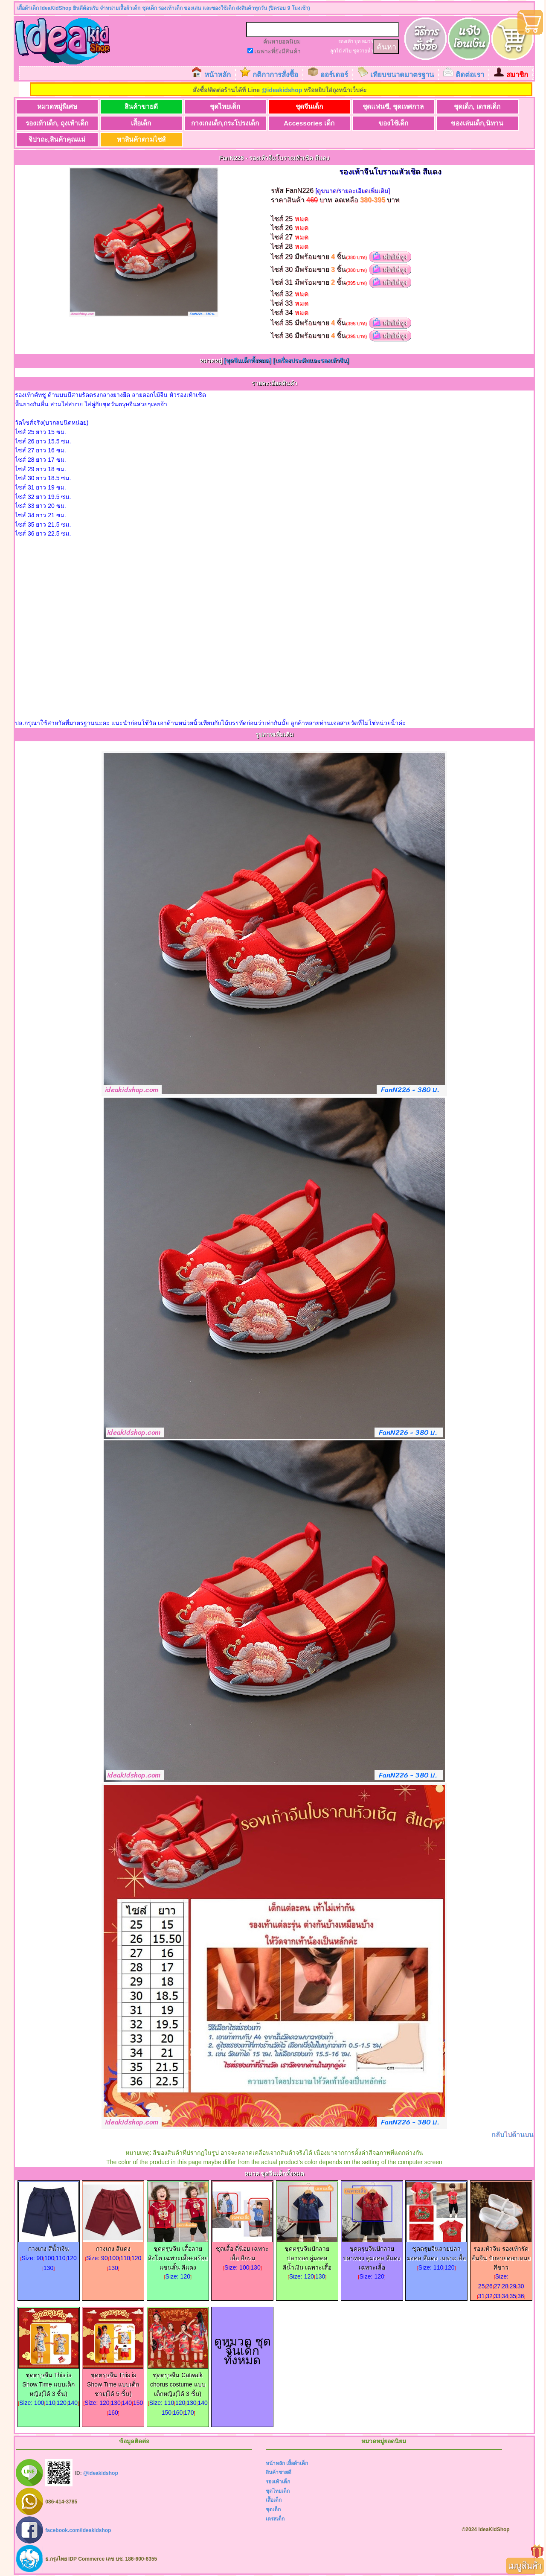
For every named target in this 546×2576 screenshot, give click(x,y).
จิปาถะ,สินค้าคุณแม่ (57, 139)
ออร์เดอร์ (334, 75)
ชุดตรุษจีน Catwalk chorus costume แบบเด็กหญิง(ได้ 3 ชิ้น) (178, 2381)
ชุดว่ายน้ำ (363, 50)
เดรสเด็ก (275, 2519)
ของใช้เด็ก (393, 123)
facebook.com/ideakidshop (78, 2530)
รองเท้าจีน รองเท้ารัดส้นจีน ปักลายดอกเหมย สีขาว (501, 2254)
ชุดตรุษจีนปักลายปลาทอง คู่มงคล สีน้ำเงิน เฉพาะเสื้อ (307, 2254)
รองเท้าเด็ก (278, 2482)
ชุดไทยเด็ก (225, 106)
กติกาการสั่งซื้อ (275, 75)
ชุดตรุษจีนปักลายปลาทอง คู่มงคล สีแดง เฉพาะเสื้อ (372, 2254)
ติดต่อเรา (470, 75)
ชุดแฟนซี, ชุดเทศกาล (393, 106)
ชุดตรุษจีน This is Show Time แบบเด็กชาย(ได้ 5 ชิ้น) (113, 2381)
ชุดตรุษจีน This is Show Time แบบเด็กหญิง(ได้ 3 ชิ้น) (48, 2381)
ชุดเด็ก (273, 2509)
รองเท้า (345, 41)
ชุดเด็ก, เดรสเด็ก (477, 106)
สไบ (347, 50)
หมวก (367, 41)
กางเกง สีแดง (113, 2245)
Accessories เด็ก (309, 123)
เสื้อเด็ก (141, 123)
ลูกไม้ (336, 50)
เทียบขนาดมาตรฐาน (402, 75)
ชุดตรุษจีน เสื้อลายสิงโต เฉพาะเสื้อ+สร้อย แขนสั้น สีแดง (178, 2254)
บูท (357, 41)
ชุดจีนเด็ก (309, 106)
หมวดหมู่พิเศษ (57, 106)
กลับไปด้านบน (512, 2134)
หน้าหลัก (217, 75)
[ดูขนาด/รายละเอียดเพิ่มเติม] (353, 190)
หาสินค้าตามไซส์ (141, 139)
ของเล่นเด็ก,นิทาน (477, 123)
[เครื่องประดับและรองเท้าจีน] (311, 360)
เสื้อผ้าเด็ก (297, 2463)
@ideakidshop (281, 90)
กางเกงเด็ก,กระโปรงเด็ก (225, 123)
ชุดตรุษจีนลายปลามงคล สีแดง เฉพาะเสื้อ (436, 2250)
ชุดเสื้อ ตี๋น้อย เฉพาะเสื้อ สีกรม (242, 2250)
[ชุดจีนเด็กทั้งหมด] (248, 360)
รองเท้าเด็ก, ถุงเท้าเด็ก (57, 123)
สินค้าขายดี (141, 106)
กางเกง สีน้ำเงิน (48, 2245)
